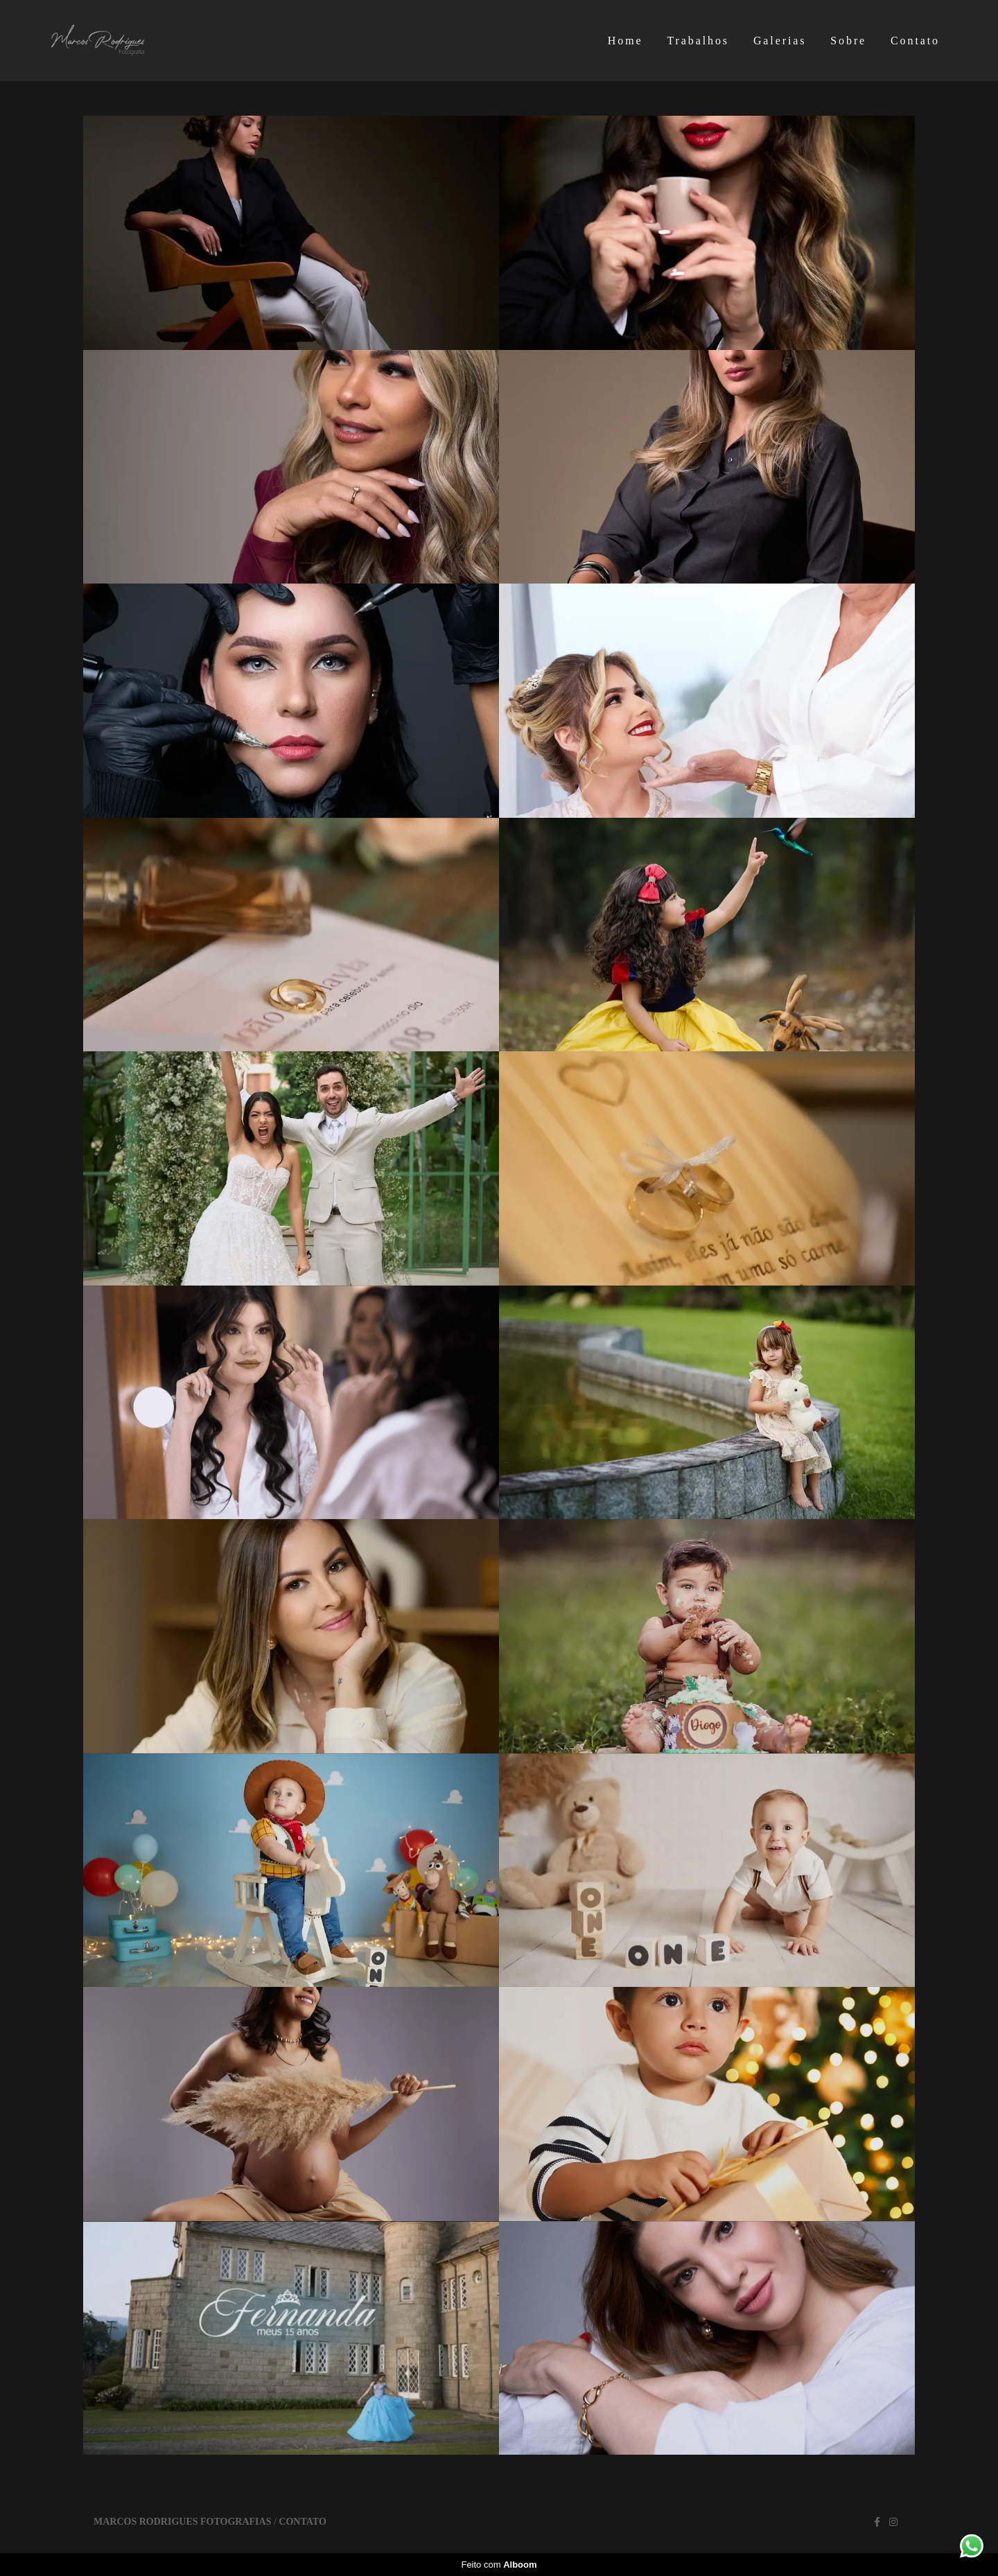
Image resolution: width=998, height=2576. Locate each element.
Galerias (780, 40)
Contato (915, 40)
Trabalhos (698, 40)
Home (625, 40)
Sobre (848, 40)
